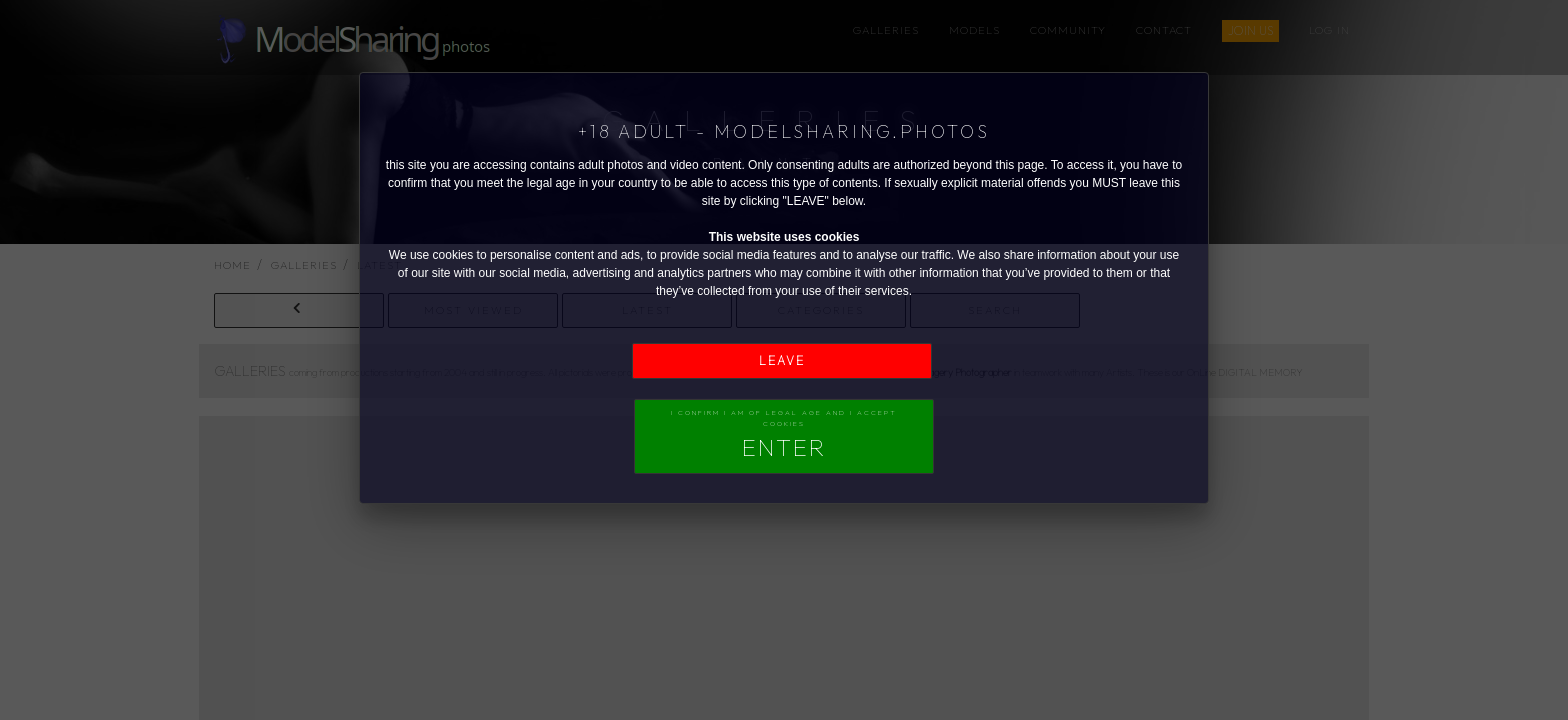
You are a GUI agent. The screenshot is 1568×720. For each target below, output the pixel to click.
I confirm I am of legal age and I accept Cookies (784, 435)
